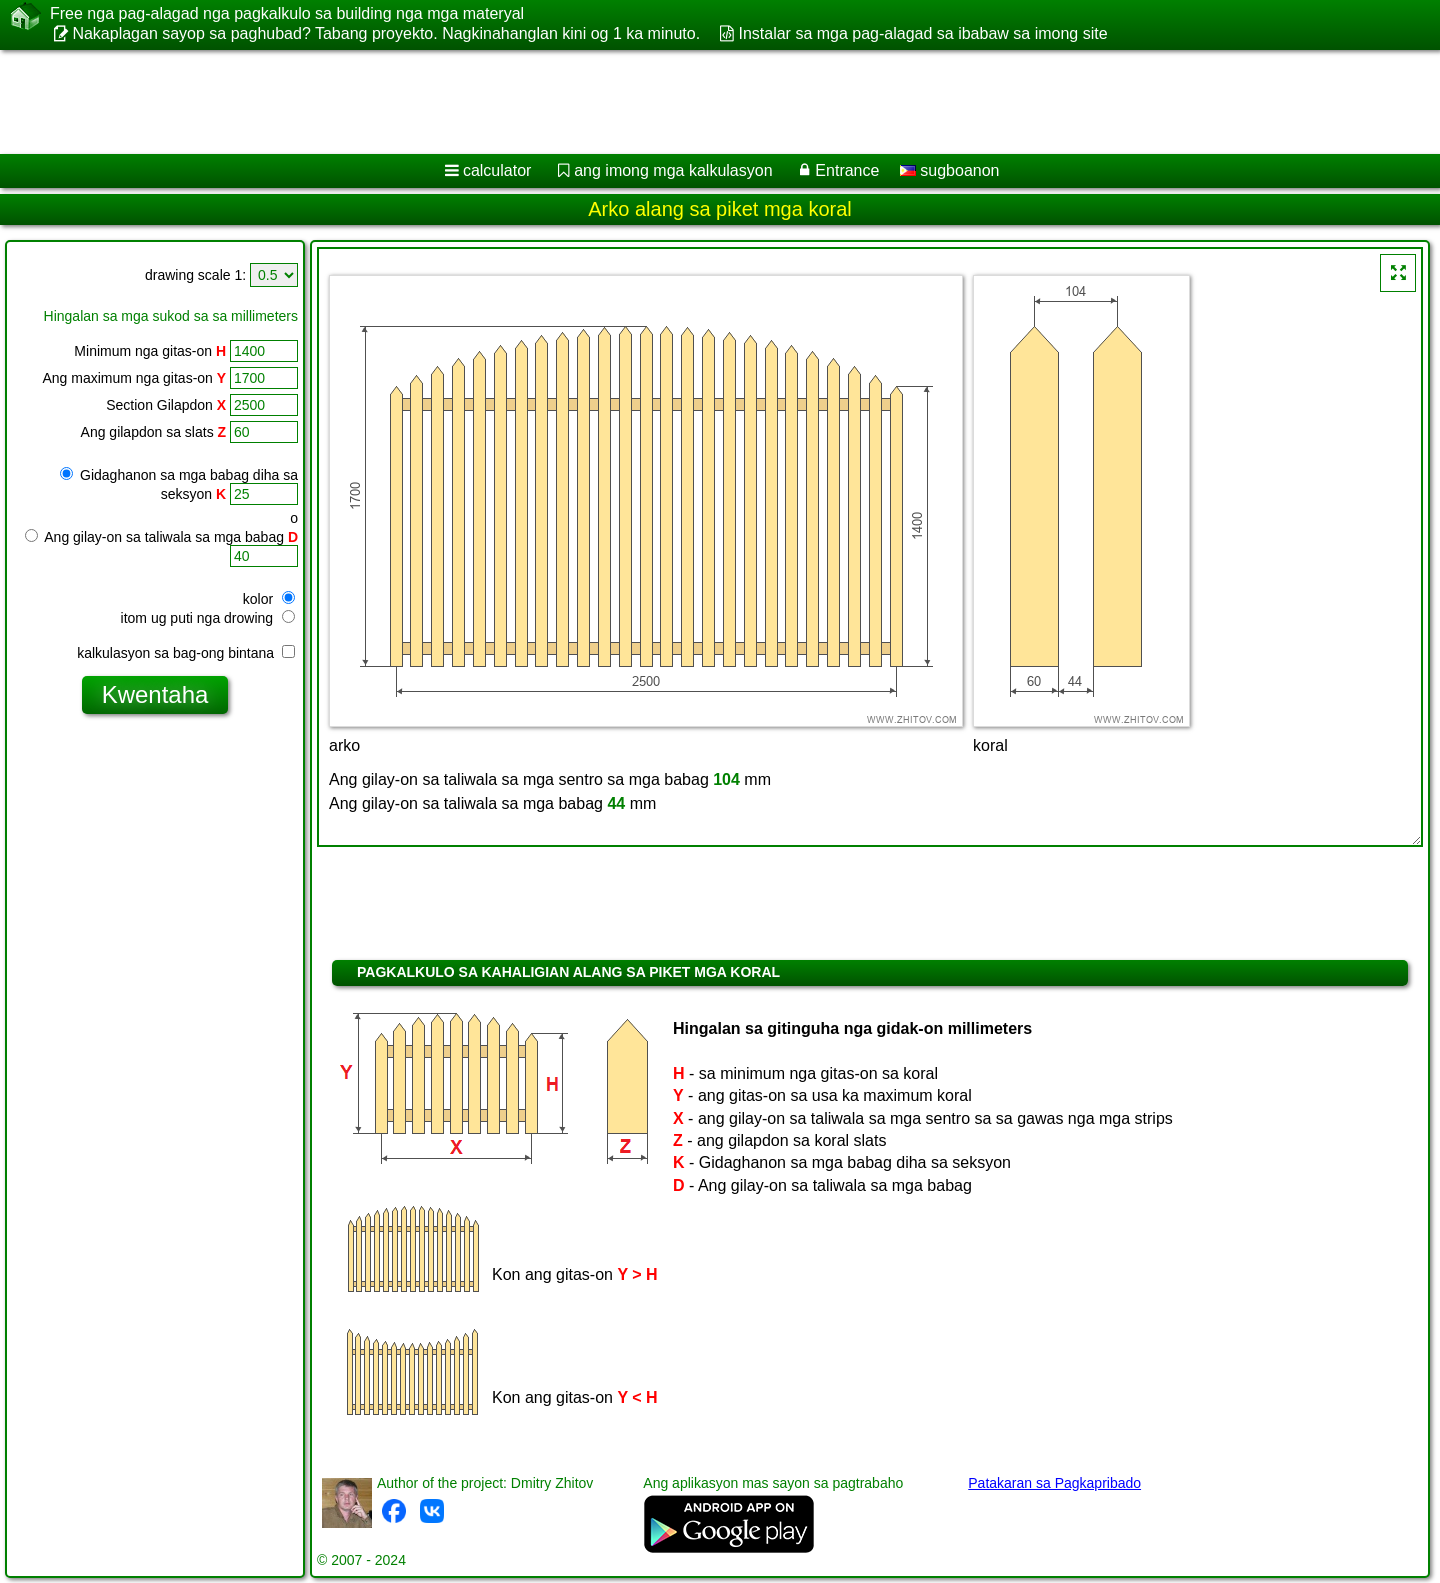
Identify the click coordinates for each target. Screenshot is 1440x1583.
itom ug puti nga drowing (208, 618)
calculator (497, 170)
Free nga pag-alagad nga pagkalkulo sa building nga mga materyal (287, 14)
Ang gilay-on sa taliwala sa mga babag (161, 537)
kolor (269, 599)
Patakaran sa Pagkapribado (1054, 1483)
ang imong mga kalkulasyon (673, 170)
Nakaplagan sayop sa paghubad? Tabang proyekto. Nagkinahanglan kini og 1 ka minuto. (386, 33)
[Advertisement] (607, 102)
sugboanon (950, 170)
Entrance (847, 170)
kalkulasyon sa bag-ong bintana (186, 653)
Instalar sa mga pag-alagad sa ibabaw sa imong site (922, 33)
